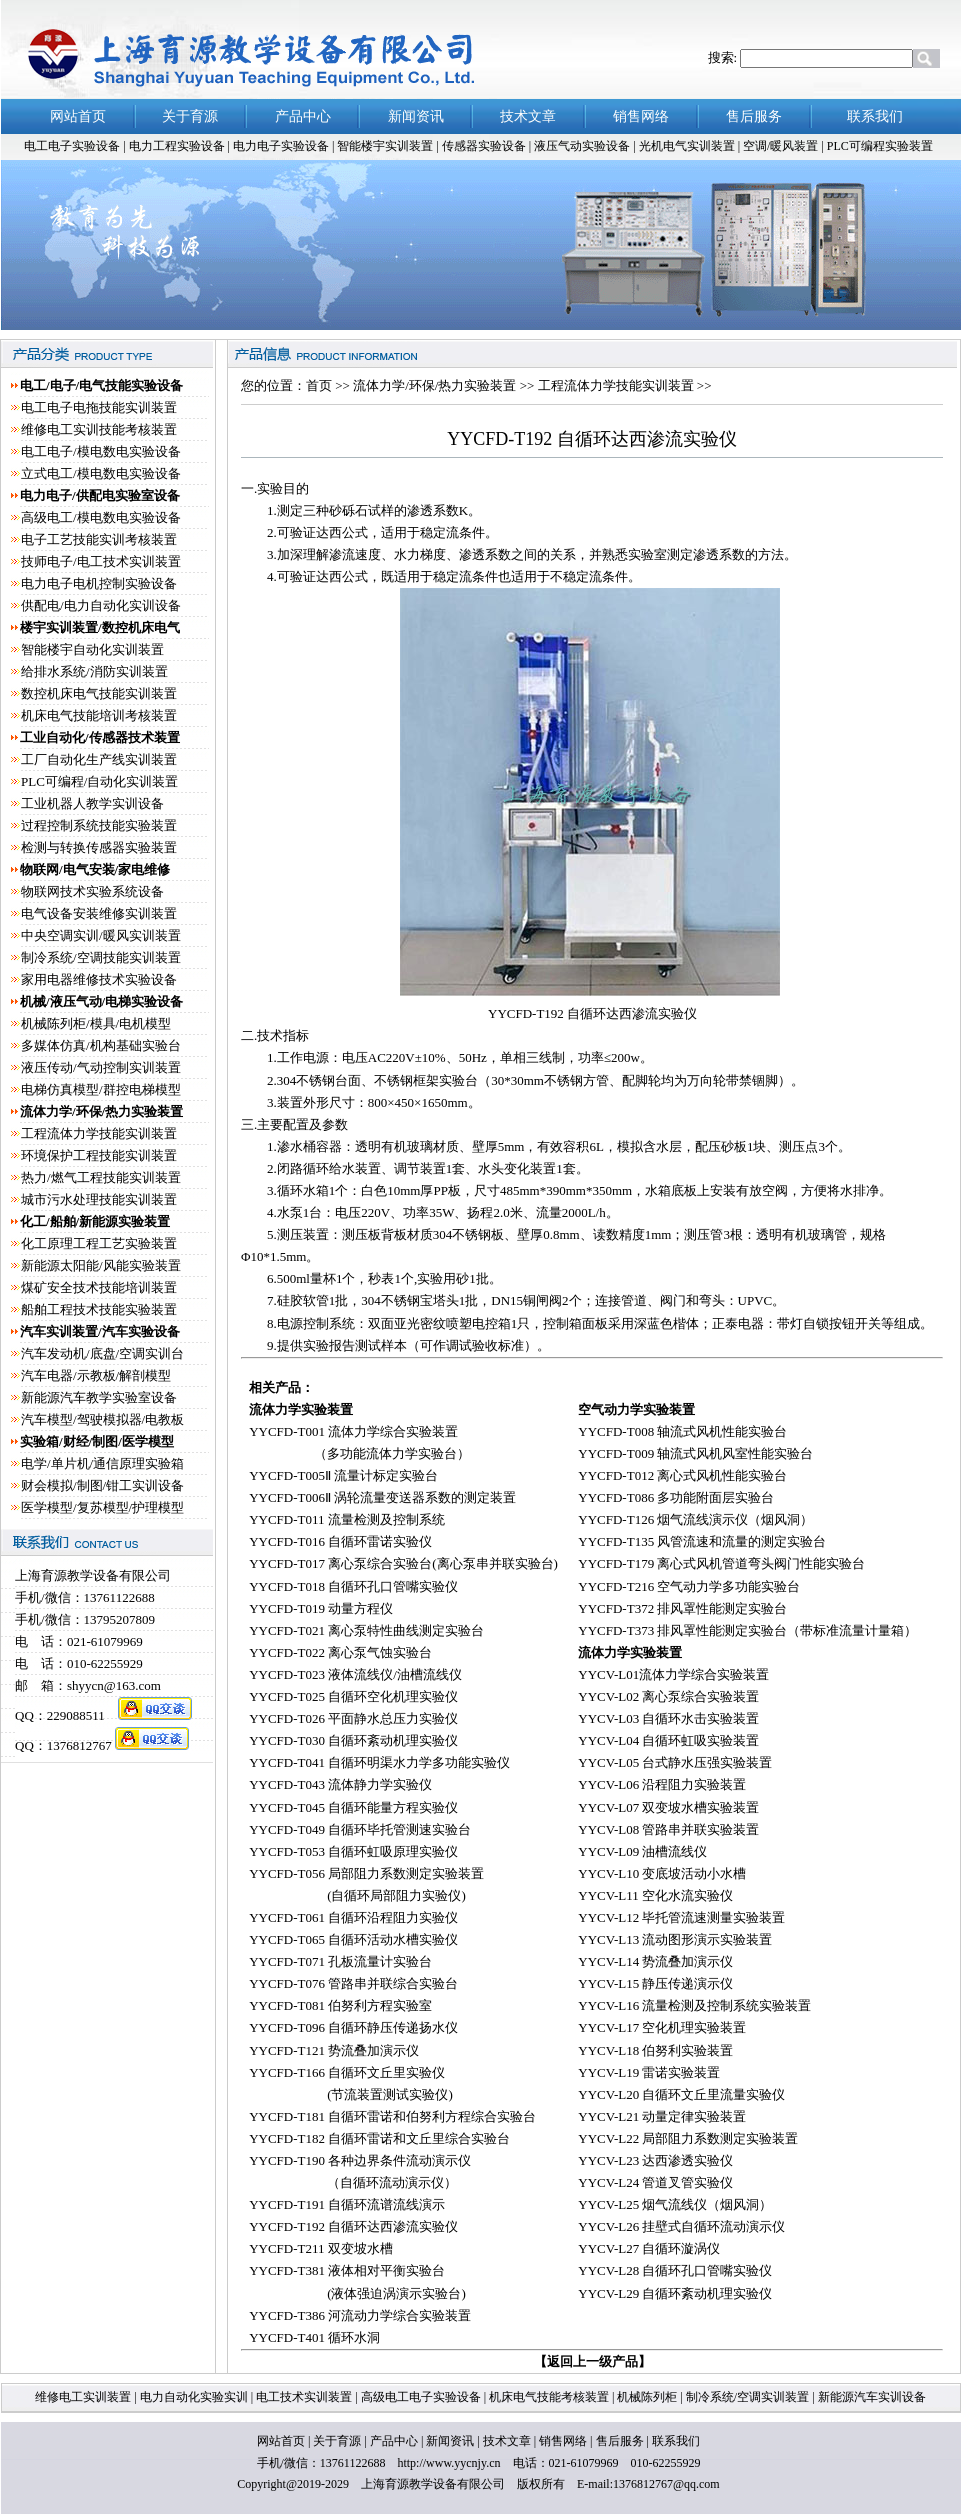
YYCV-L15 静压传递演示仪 (655, 1983)
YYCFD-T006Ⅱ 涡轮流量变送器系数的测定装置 (382, 1497)
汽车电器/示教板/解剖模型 (96, 1375)
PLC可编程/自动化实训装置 (99, 781)
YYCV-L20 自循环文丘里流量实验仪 (681, 2094)
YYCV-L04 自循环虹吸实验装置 (668, 1740)
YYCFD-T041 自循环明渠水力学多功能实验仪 (379, 1762)
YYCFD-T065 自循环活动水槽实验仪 (353, 1939)
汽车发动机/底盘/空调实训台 (102, 1353)
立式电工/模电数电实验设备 (101, 473)
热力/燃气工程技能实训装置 (101, 1177)
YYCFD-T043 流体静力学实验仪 (340, 1784)
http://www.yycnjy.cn (448, 2463)
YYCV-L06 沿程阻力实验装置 (662, 1784)
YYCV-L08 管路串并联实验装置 (668, 1829)
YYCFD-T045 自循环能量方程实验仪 (353, 1807)
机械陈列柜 (647, 2397)
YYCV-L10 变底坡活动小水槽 (662, 1873)
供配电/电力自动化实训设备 (101, 605)
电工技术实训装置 (302, 2397)
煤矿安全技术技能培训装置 (99, 1287)
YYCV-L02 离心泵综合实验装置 (668, 1696)
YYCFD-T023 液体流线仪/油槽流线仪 (355, 1674)
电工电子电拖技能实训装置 (99, 407)
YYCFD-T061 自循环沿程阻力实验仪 (353, 1917)
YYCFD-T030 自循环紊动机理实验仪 (353, 1740)
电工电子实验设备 (72, 146)
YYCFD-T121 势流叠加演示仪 (334, 2050)
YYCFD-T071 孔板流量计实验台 (340, 1961)
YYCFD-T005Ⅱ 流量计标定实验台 (343, 1475)
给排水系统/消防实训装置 (94, 671)
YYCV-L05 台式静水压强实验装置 (675, 1762)
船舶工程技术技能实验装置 (99, 1309)
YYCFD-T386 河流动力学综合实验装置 (360, 2315)
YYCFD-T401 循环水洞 (314, 2337)
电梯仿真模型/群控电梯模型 (101, 1089)
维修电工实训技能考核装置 (99, 429)
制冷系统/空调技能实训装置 (101, 957)
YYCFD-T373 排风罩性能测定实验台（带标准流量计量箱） (747, 1630)
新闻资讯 (450, 2441)
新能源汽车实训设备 (870, 2397)
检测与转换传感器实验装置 (99, 847)
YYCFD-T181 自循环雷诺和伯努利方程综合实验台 (392, 2116)
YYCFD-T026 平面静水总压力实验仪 (353, 1718)
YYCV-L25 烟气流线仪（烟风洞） (675, 2204)
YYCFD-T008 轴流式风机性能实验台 (682, 1431)
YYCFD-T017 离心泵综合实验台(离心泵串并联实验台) (403, 1563)
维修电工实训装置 (84, 2397)
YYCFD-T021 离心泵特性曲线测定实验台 (366, 1630)
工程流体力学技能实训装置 (99, 1133)
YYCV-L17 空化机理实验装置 (662, 2027)
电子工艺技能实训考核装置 (99, 539)
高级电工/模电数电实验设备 (101, 517)
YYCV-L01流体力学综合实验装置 (673, 1674)
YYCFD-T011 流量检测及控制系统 (347, 1519)
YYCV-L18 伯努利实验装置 (655, 2050)
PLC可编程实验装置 (880, 146)
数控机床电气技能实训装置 (99, 693)
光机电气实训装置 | (691, 146)
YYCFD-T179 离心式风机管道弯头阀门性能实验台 (721, 1563)
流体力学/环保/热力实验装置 (436, 385)
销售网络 (563, 2441)
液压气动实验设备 (583, 146)
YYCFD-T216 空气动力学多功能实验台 (689, 1586)
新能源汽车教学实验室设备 (99, 1397)
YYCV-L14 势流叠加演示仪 (655, 1961)
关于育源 (337, 2441)
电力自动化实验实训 (194, 2397)
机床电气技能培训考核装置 (99, 715)
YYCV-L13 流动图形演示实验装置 (675, 1939)
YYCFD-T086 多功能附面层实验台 (676, 1497)
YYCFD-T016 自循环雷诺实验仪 (340, 1541)
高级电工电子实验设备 (422, 2397)
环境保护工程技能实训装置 (99, 1155)
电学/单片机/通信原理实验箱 (102, 1463)
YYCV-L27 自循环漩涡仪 (649, 2248)
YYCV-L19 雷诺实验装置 (649, 2072)
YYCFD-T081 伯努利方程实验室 (340, 2005)
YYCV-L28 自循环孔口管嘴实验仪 (675, 2270)
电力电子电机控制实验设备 (99, 583)
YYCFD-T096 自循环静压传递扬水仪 (353, 2027)
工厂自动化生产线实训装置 (99, 759)
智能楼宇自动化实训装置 (92, 649)
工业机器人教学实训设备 (92, 803)
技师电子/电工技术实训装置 (101, 561)
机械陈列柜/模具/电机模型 (96, 1023)
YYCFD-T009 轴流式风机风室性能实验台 (695, 1453)
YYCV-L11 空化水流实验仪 (655, 1895)
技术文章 (507, 2441)
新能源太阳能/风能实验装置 (101, 1265)
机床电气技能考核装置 (550, 2397)
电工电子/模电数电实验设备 (101, 451)
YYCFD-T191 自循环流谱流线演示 (347, 2204)
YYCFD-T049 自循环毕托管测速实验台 (360, 1829)
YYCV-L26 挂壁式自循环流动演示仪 (681, 2226)
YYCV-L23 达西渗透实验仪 (655, 2160)
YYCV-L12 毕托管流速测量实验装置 (681, 1917)
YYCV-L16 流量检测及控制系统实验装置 (694, 2005)
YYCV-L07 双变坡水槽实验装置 (668, 1807)
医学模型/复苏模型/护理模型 (102, 1507)
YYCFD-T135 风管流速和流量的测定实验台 (702, 1541)
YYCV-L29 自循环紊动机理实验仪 (675, 2293)
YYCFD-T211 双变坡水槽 (321, 2248)
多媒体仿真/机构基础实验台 (101, 1045)
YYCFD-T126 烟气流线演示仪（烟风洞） (695, 1519)
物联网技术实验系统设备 (92, 891)
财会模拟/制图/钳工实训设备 (102, 1485)
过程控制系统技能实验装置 (99, 825)
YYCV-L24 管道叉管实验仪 (655, 2182)
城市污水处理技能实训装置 (99, 1199)
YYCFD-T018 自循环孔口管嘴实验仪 (353, 1586)
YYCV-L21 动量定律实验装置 (662, 2116)
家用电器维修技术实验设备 (99, 979)
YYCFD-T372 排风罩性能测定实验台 (682, 1608)
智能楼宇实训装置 (386, 146)
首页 (319, 385)
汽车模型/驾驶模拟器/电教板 (102, 1419)
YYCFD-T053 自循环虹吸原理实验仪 (353, 1851)
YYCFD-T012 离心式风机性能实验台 (682, 1475)
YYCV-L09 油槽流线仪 (642, 1851)
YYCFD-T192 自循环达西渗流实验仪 (353, 2226)
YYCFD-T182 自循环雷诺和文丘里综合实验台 (379, 2138)
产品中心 (394, 2441)
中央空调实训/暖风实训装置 (101, 935)
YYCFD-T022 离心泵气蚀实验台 (340, 1652)
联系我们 (676, 2441)
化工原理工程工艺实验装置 (99, 1243)
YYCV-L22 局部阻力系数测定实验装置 (688, 2138)
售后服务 (620, 2441)
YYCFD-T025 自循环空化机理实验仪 (353, 1696)
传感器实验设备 (485, 146)
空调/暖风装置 (782, 146)
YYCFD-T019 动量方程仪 (321, 1608)
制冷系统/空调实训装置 (746, 2397)
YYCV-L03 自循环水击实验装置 (668, 1718)
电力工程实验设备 (178, 146)
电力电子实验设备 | (285, 146)
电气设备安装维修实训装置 (99, 913)
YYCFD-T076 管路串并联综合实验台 (353, 1983)
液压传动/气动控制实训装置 (101, 1067)
